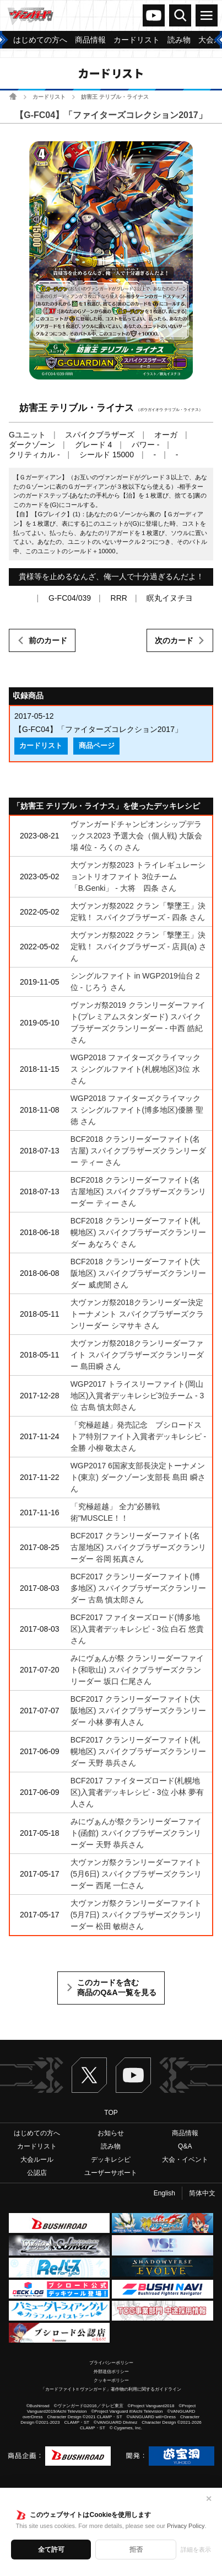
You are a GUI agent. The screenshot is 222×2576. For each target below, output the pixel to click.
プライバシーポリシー (111, 2362)
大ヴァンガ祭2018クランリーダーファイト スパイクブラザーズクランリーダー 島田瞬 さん (137, 1355)
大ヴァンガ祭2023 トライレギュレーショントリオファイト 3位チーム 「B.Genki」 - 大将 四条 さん (138, 876)
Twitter (89, 2075)
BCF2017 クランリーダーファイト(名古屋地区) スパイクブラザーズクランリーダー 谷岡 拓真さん (139, 1547)
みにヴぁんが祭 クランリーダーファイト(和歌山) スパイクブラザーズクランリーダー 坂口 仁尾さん (137, 1670)
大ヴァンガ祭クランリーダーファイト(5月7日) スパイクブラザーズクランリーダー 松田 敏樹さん (136, 1915)
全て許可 (51, 2549)
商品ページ (97, 746)
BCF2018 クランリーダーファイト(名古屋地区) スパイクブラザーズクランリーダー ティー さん (139, 1191)
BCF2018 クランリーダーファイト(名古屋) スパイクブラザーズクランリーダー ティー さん (139, 1151)
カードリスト (49, 97)
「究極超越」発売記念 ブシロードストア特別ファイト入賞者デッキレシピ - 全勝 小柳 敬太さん (139, 1436)
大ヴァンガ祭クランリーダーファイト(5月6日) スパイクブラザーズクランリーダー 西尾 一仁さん (136, 1874)
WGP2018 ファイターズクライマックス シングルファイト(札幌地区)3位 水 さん (136, 1069)
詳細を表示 (196, 2549)
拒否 (136, 2549)
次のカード (174, 640)
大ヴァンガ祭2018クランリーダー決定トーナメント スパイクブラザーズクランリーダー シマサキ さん (137, 1314)
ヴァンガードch (154, 15)
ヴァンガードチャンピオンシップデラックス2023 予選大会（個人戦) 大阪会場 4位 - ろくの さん (137, 836)
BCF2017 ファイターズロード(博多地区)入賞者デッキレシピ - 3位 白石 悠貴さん (137, 1629)
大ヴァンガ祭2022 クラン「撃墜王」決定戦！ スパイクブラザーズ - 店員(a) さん (139, 947)
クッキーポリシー (111, 2380)
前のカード (48, 640)
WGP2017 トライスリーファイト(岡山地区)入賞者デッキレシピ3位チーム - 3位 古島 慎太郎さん (137, 1396)
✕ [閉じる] (208, 2498)
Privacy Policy (185, 2525)
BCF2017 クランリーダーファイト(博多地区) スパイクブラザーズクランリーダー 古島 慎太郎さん (139, 1588)
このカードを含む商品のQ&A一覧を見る (116, 1987)
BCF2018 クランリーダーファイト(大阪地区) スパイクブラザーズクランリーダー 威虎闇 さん (139, 1273)
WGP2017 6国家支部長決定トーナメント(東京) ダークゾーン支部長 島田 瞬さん (138, 1477)
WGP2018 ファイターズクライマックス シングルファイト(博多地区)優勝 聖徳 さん (137, 1110)
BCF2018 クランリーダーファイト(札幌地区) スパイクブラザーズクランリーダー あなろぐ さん (139, 1232)
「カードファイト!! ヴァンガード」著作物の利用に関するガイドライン (111, 2389)
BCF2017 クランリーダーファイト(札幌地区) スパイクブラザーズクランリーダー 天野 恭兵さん (139, 1751)
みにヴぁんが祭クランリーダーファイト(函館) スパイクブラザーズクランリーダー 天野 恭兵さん (136, 1833)
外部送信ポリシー (111, 2371)
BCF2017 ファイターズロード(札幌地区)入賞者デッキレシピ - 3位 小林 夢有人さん (137, 1792)
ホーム (13, 96)
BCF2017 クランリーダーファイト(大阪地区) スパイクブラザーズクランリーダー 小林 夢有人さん (139, 1711)
